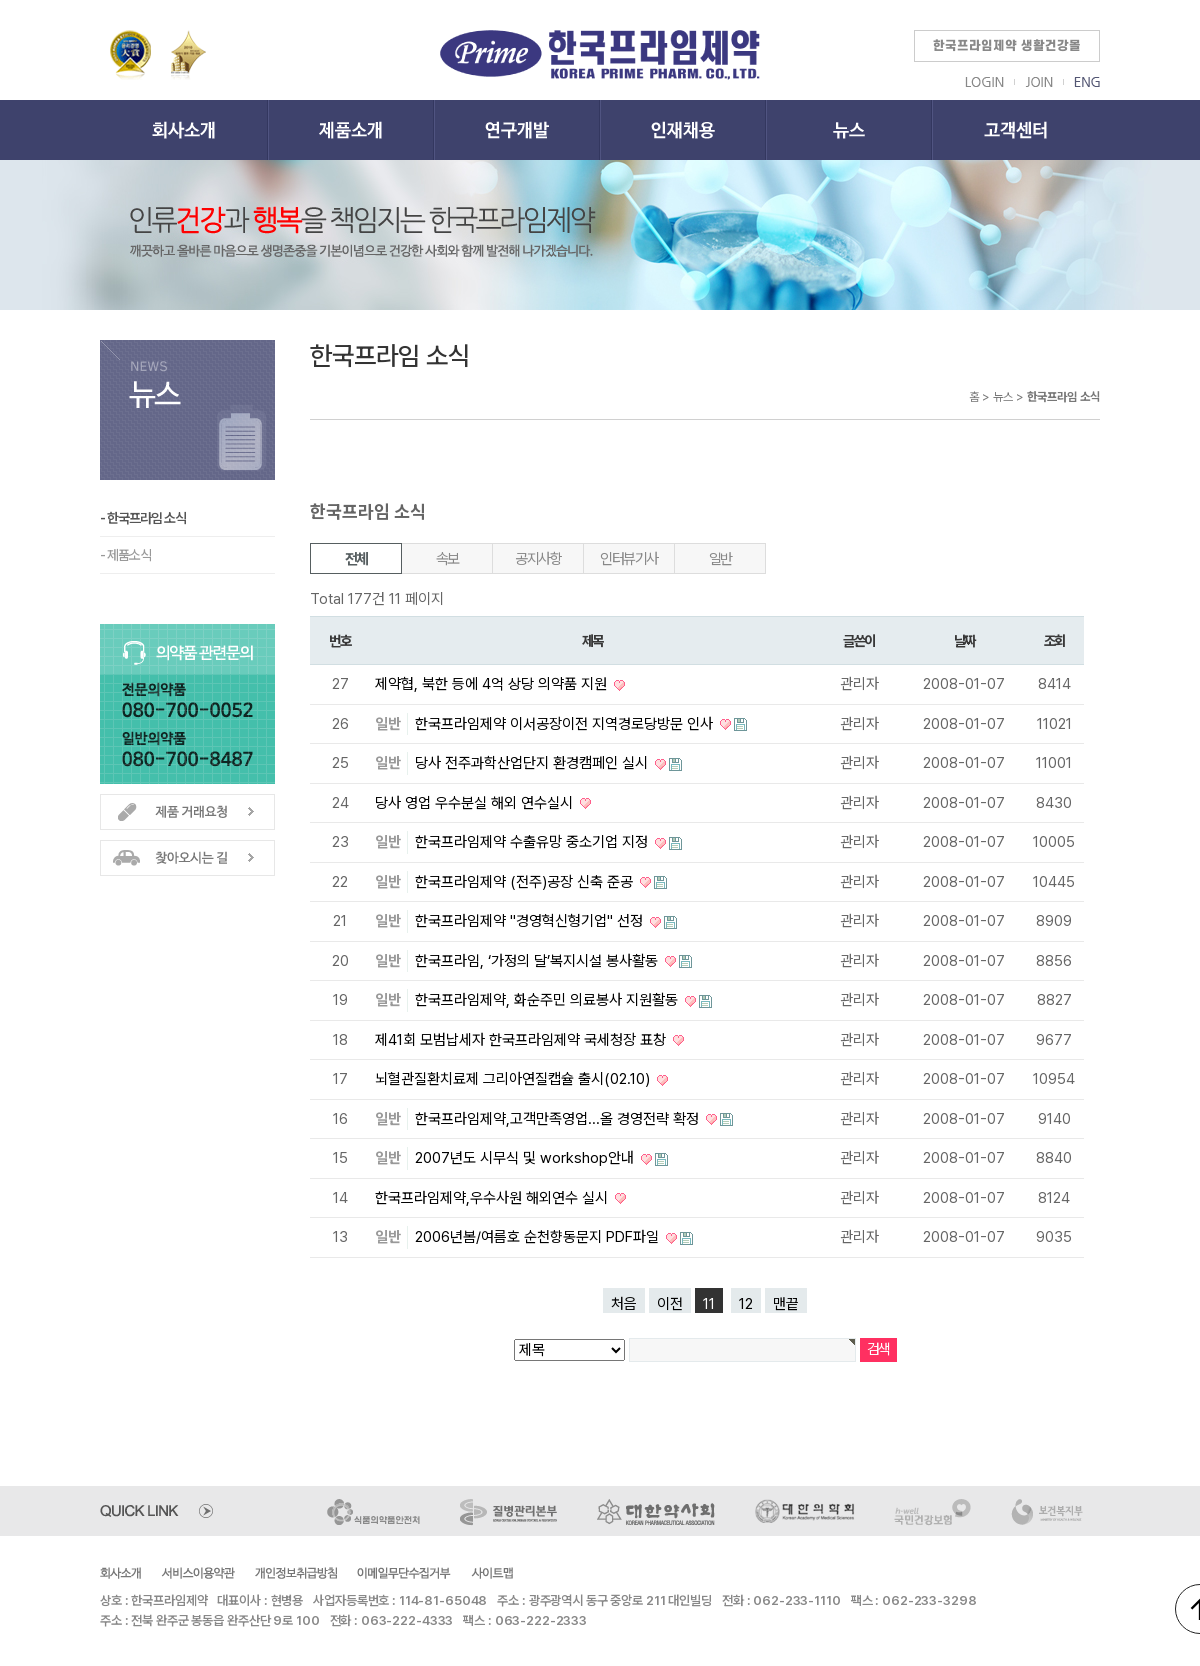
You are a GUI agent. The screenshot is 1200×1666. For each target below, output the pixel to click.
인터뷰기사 (629, 559)
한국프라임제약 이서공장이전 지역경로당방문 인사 (566, 724)
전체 (356, 559)
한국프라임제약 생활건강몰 (1007, 46)
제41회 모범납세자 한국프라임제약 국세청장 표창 (522, 1040)
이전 (670, 1304)
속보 (447, 559)
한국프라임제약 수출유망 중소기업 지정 (533, 842)
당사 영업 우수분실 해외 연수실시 (476, 803)
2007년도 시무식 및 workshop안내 (526, 1158)
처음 (624, 1304)
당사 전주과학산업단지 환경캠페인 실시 (533, 763)
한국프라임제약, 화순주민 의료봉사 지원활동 (548, 1000)
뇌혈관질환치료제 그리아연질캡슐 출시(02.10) (514, 1079)
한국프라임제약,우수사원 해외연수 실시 (493, 1198)
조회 (1054, 640)
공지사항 (538, 559)
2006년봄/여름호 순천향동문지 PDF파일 (539, 1237)
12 (746, 1304)
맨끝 (786, 1304)
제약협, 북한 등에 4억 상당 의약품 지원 (493, 684)
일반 (720, 559)
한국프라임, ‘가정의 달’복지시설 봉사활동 (538, 961)
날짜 (964, 640)
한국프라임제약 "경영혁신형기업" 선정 (531, 921)
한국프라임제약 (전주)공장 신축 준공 (526, 882)
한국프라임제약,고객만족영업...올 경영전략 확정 (559, 1119)
